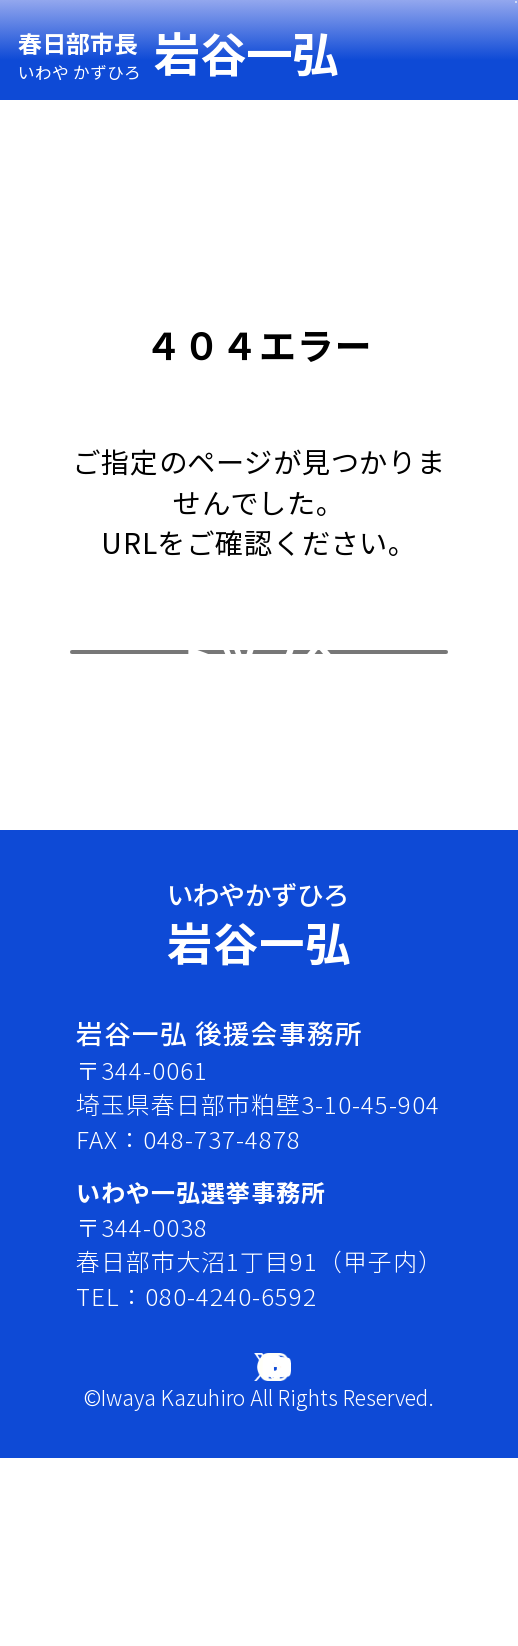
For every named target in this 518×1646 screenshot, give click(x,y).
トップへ (259, 754)
